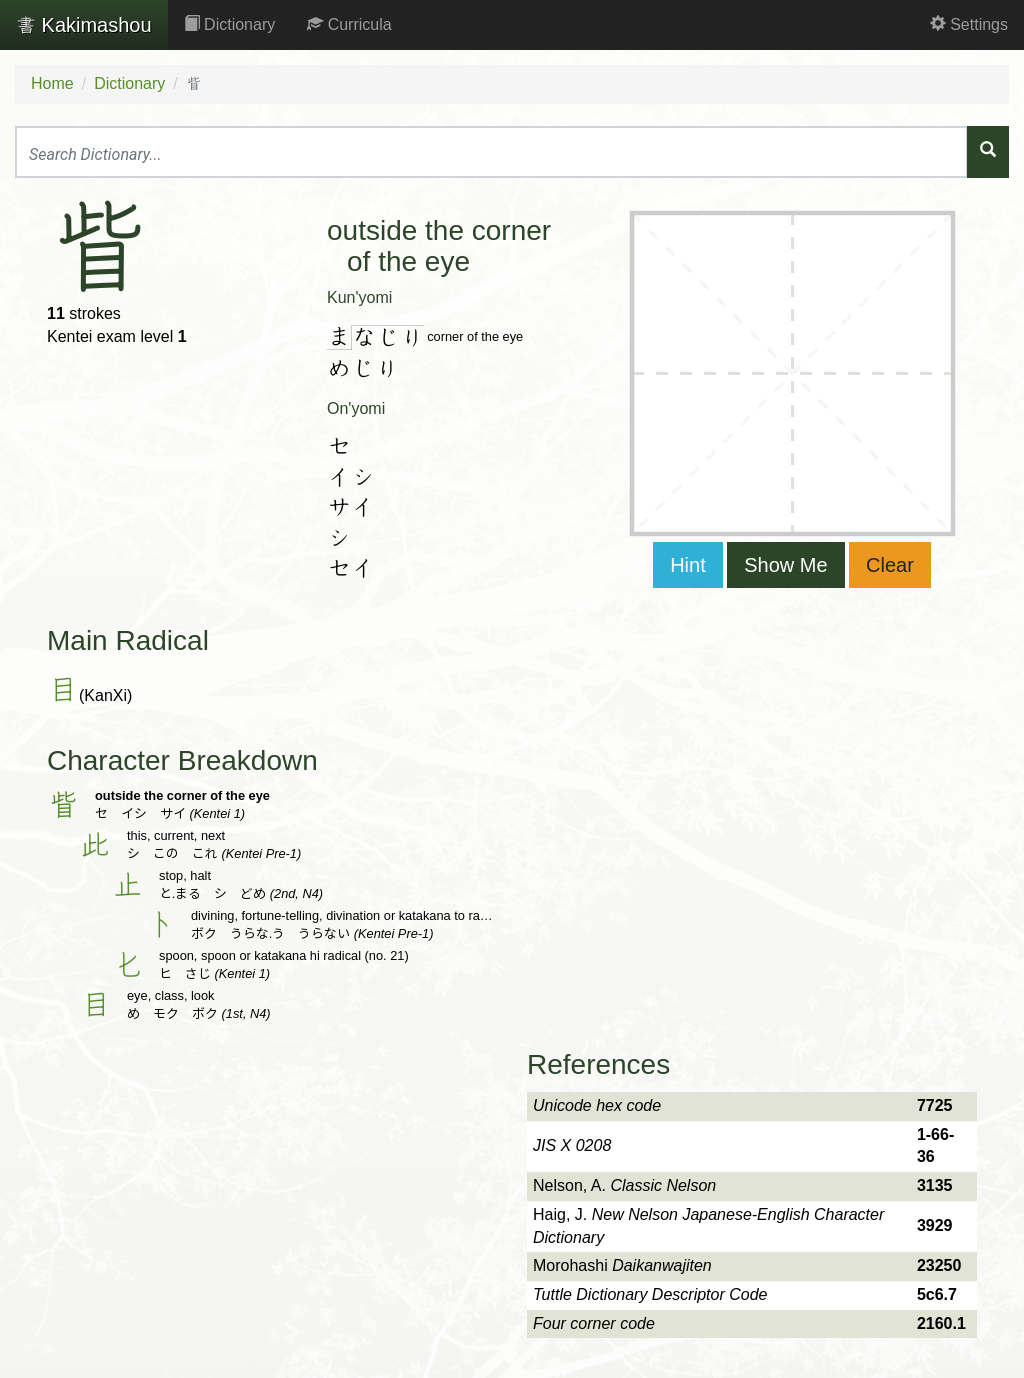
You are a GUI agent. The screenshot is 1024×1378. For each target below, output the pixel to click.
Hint (688, 565)
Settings (969, 24)
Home (52, 83)
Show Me (785, 565)
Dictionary (230, 24)
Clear (890, 565)
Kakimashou (84, 25)
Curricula (349, 24)
